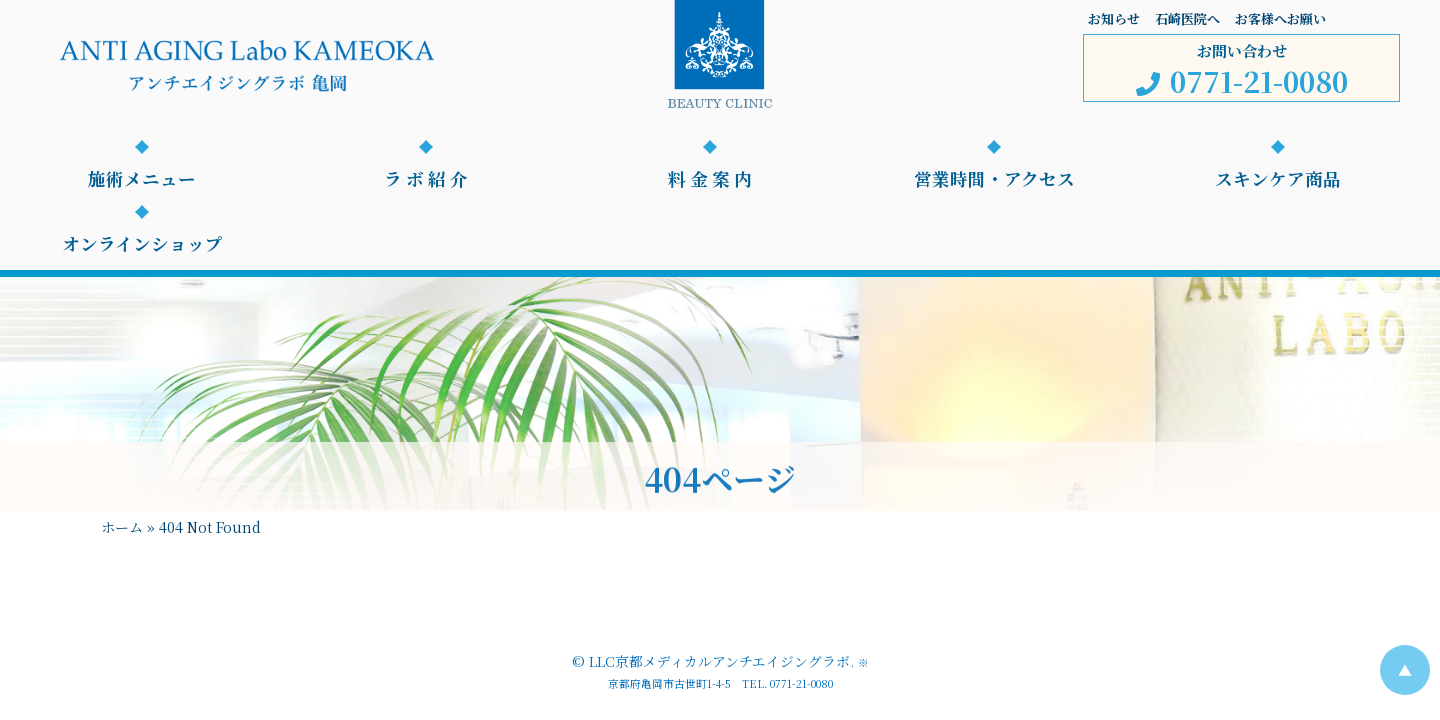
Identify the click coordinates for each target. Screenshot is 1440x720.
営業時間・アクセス (994, 179)
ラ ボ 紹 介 (426, 179)
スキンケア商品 (1278, 179)
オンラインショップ (142, 244)
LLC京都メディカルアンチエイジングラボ (719, 661)
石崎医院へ (1187, 18)
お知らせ (1114, 18)
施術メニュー (142, 179)
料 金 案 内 (710, 179)
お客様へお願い (1280, 18)
